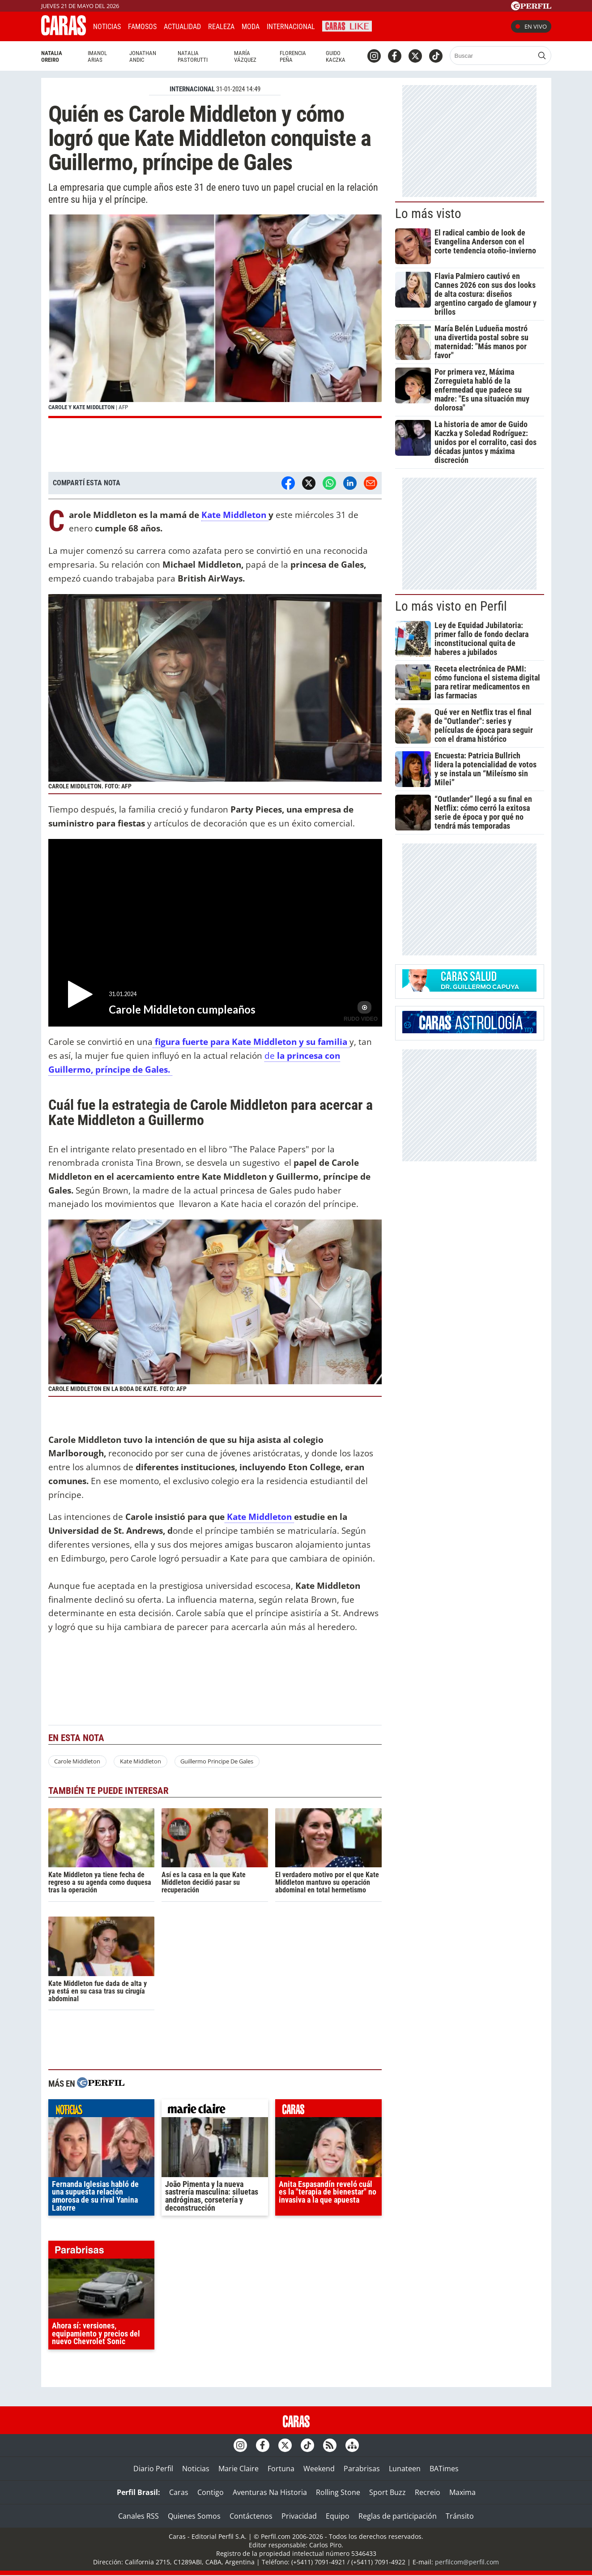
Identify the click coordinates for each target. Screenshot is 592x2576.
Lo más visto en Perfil (451, 606)
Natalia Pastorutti (193, 56)
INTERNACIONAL (192, 89)
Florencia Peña (293, 56)
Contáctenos (251, 2516)
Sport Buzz (387, 2492)
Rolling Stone (338, 2492)
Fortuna (281, 2468)
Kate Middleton (234, 515)
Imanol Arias (97, 56)
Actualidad (182, 26)
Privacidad (299, 2516)
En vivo (531, 26)
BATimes (444, 2468)
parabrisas (101, 2252)
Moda (251, 26)
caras (328, 2110)
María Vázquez (245, 56)
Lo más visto (428, 213)
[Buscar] (492, 55)
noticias (101, 2110)
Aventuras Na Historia (270, 2492)
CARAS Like (347, 25)
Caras (178, 2492)
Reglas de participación (397, 2516)
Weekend (319, 2468)
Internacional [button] (291, 26)
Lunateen (405, 2468)
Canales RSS (138, 2516)
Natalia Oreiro (51, 56)
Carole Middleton (77, 1761)
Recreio (427, 2492)
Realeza (221, 26)
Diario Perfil (153, 2468)
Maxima (462, 2492)
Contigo (210, 2492)
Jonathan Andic (142, 56)
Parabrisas (362, 2468)
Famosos (142, 26)
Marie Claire (238, 2468)
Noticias (107, 26)
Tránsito (460, 2516)
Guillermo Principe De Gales (216, 1761)
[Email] (370, 483)
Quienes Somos (194, 2516)
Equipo (337, 2516)
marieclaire (215, 2110)
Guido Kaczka (335, 56)
